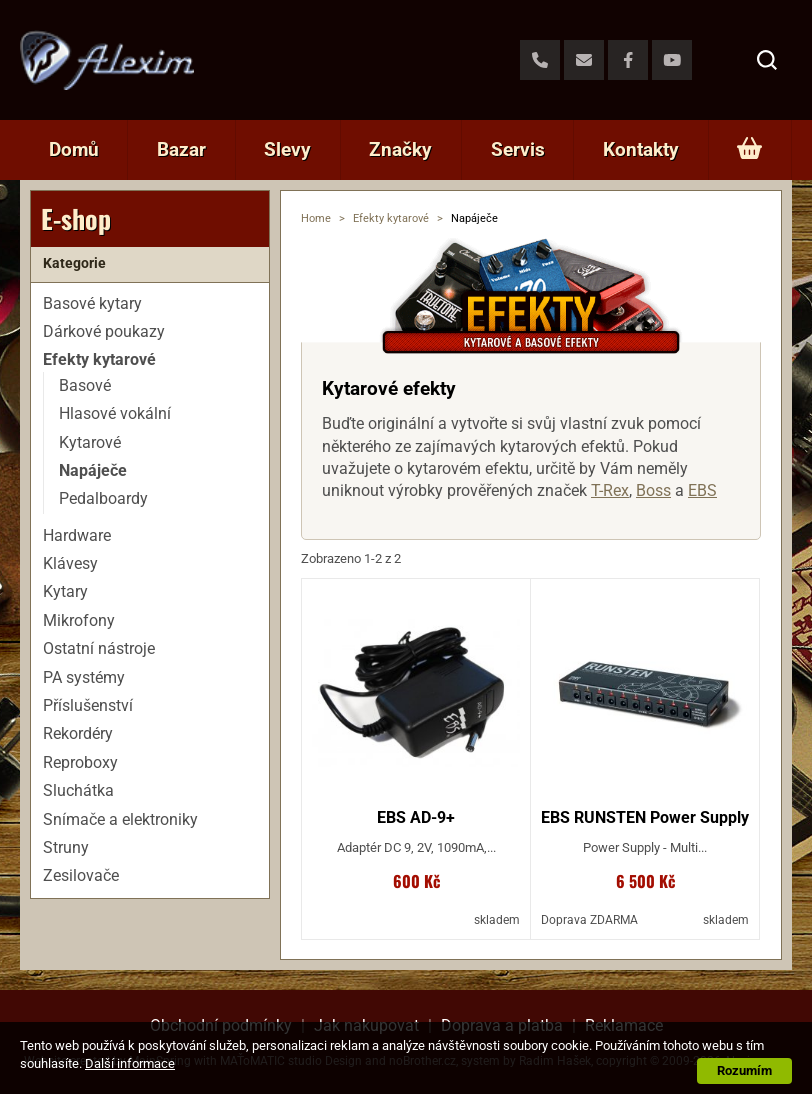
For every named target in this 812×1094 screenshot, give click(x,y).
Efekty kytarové (391, 218)
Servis (518, 149)
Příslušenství (88, 705)
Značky (400, 149)
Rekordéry (78, 733)
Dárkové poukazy (104, 331)
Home (316, 218)
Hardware (77, 535)
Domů (74, 149)
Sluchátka (78, 790)
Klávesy (70, 563)
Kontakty (641, 149)
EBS (702, 490)
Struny (66, 847)
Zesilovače (81, 875)
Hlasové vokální (115, 413)
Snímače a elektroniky (120, 819)
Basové (85, 385)
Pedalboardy (103, 498)
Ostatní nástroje (99, 648)
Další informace (130, 1063)
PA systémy (84, 677)
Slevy (287, 149)
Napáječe (93, 470)
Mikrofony (79, 620)
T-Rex (610, 490)
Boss (653, 490)
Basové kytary (92, 303)
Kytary (65, 591)
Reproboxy (80, 762)
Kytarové (90, 442)
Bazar (181, 149)
